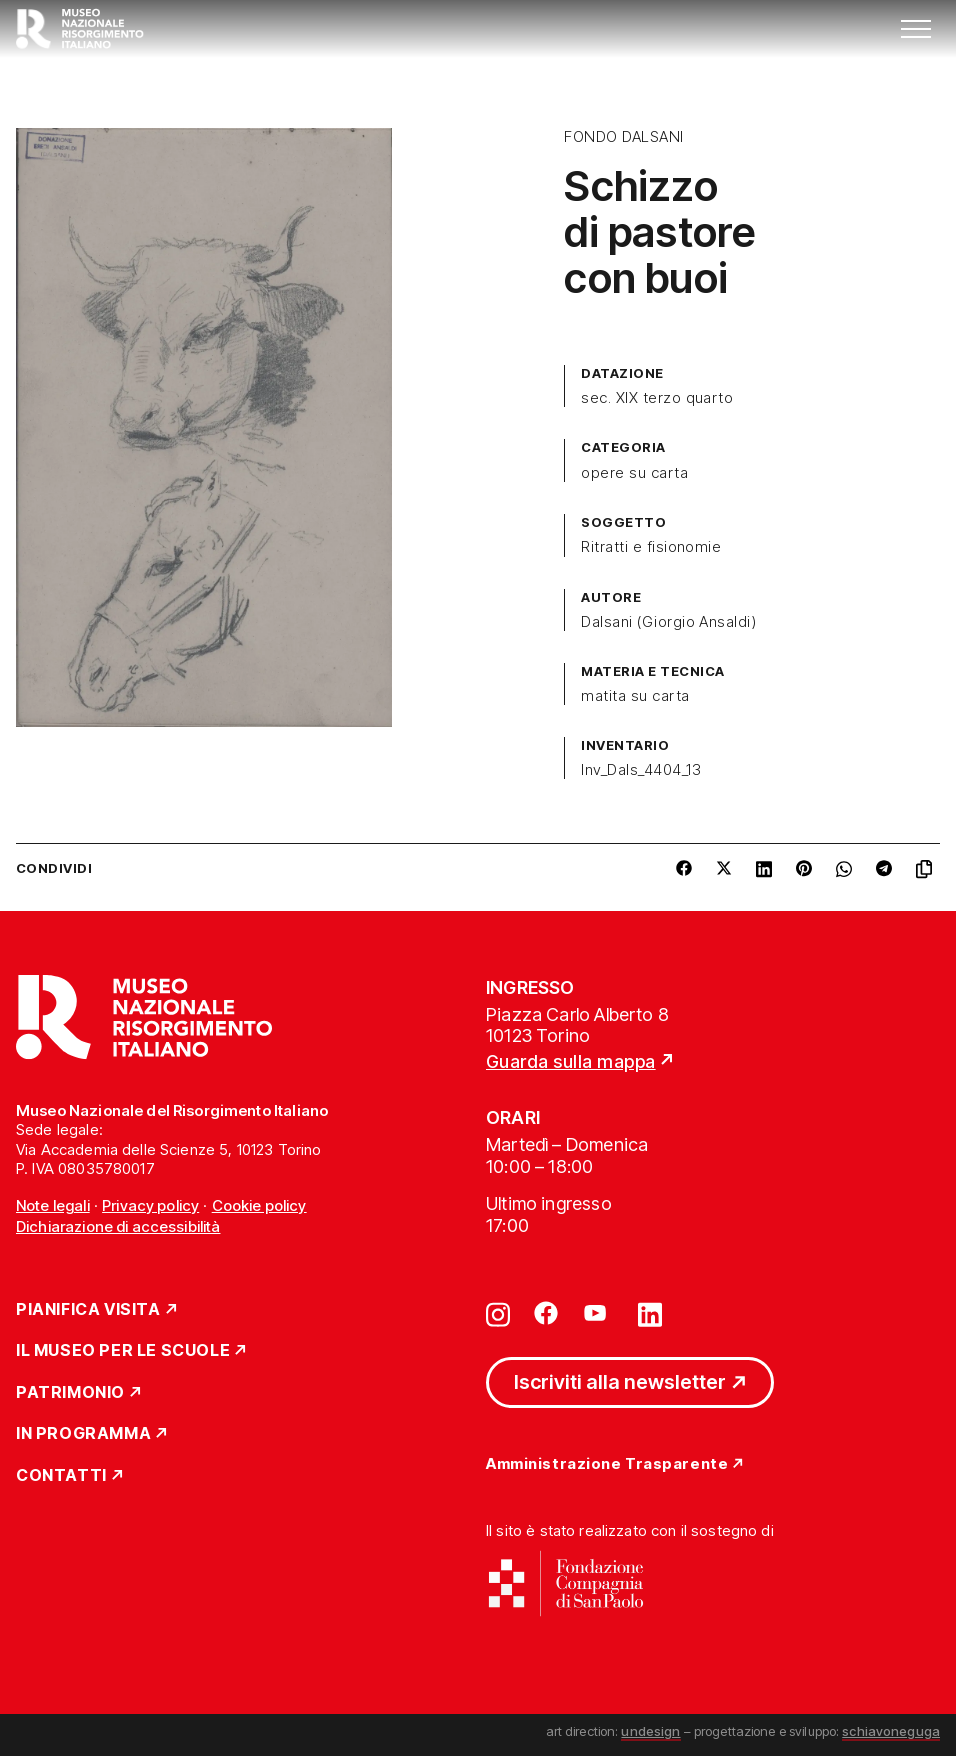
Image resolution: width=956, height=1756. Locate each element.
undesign (650, 1731)
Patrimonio (70, 1393)
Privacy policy (150, 1205)
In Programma (83, 1434)
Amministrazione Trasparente (607, 1464)
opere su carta (634, 473)
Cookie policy (259, 1205)
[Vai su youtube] (598, 1313)
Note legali (53, 1205)
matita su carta (635, 696)
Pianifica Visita (88, 1310)
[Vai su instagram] (498, 1313)
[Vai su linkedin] (650, 1313)
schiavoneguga (891, 1731)
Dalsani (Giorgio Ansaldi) (668, 622)
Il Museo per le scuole (123, 1351)
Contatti (61, 1476)
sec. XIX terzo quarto (657, 398)
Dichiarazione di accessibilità (118, 1226)
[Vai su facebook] (546, 1313)
